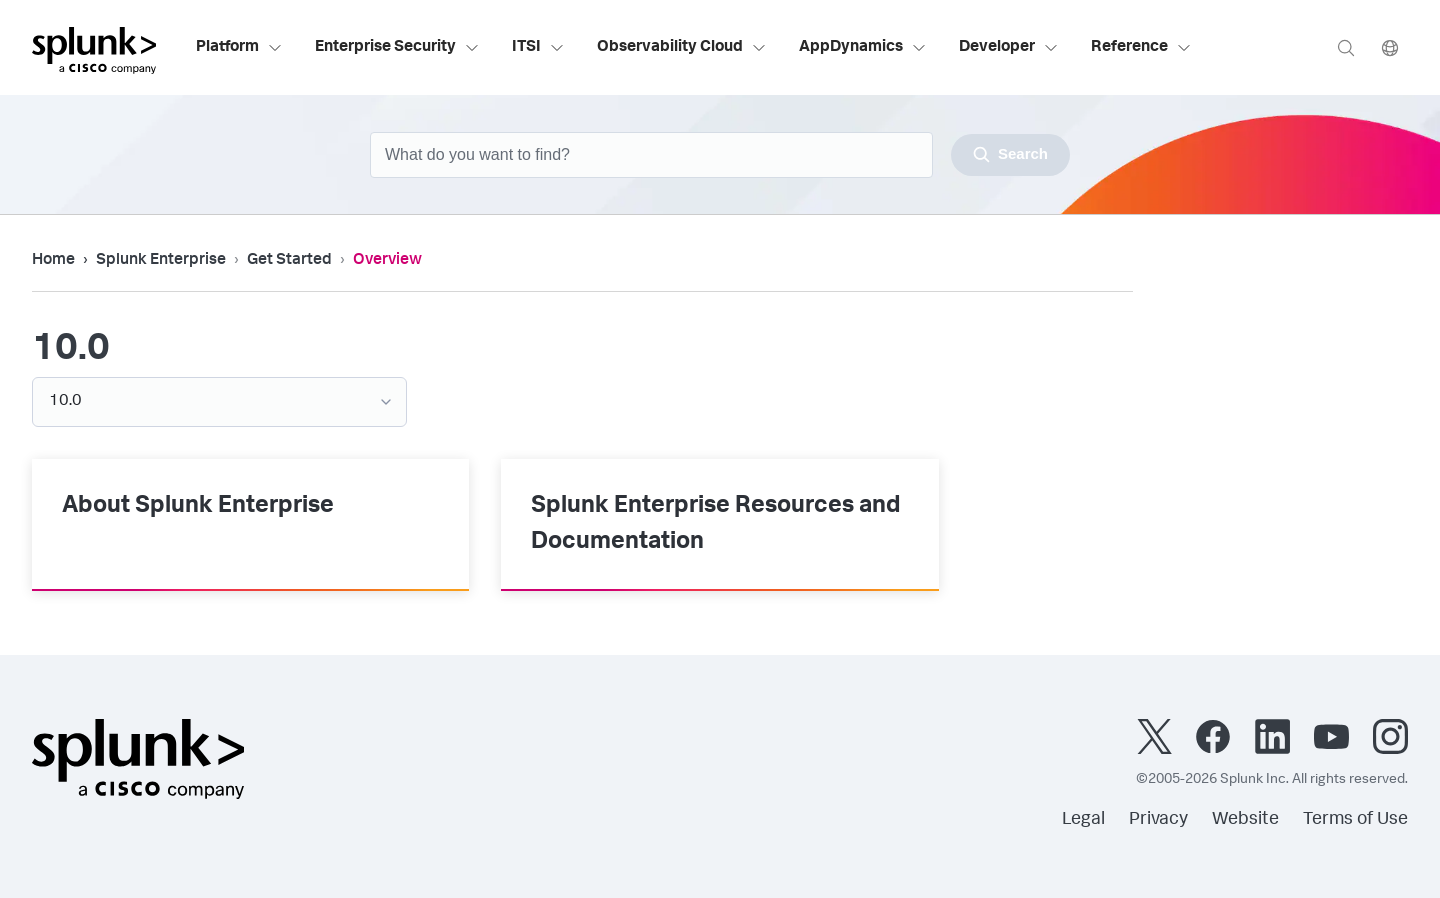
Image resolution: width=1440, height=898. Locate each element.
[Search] (1346, 47)
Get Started (289, 261)
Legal (1083, 820)
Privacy (1158, 820)
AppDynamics (863, 48)
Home (53, 261)
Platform (239, 48)
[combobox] (720, 155)
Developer (1009, 48)
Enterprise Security (397, 48)
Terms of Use (1355, 820)
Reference (1141, 48)
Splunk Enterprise (161, 261)
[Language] (1390, 47)
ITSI (538, 48)
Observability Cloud (682, 48)
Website (1245, 820)
